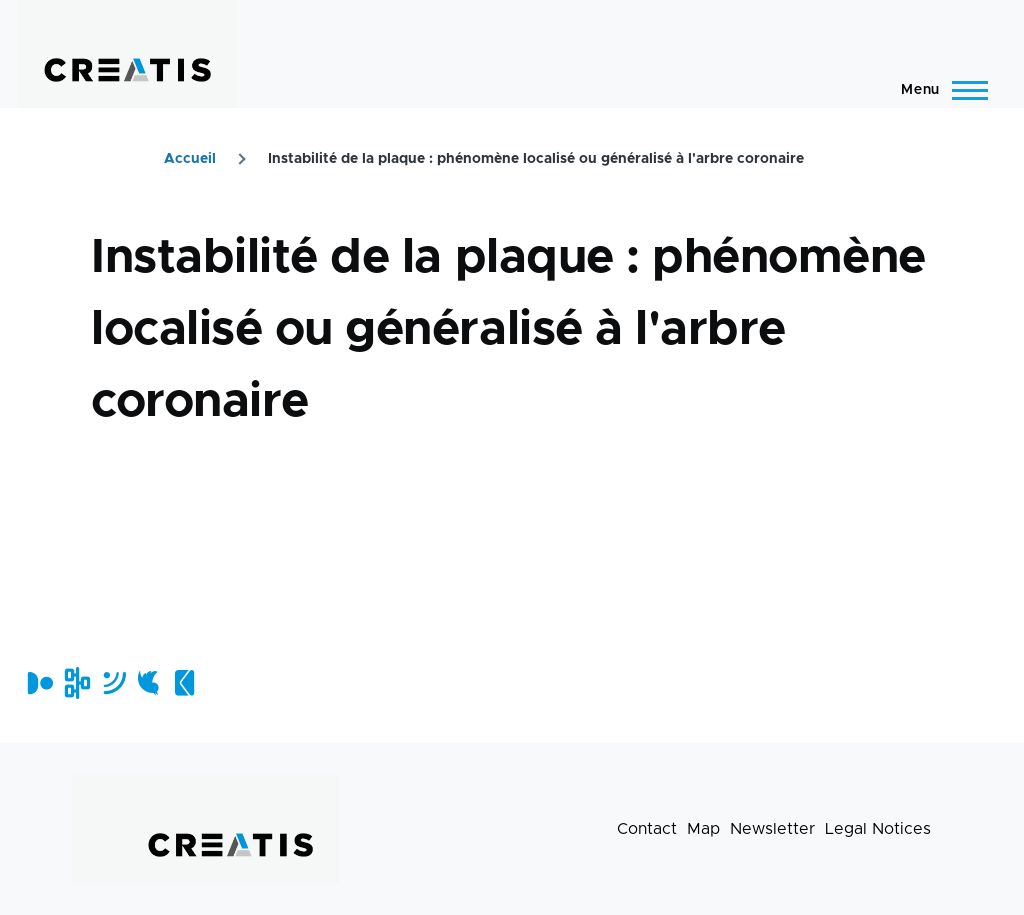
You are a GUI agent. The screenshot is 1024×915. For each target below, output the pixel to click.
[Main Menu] (938, 90)
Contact (647, 829)
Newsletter (772, 829)
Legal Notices (878, 829)
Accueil (190, 159)
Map (703, 829)
